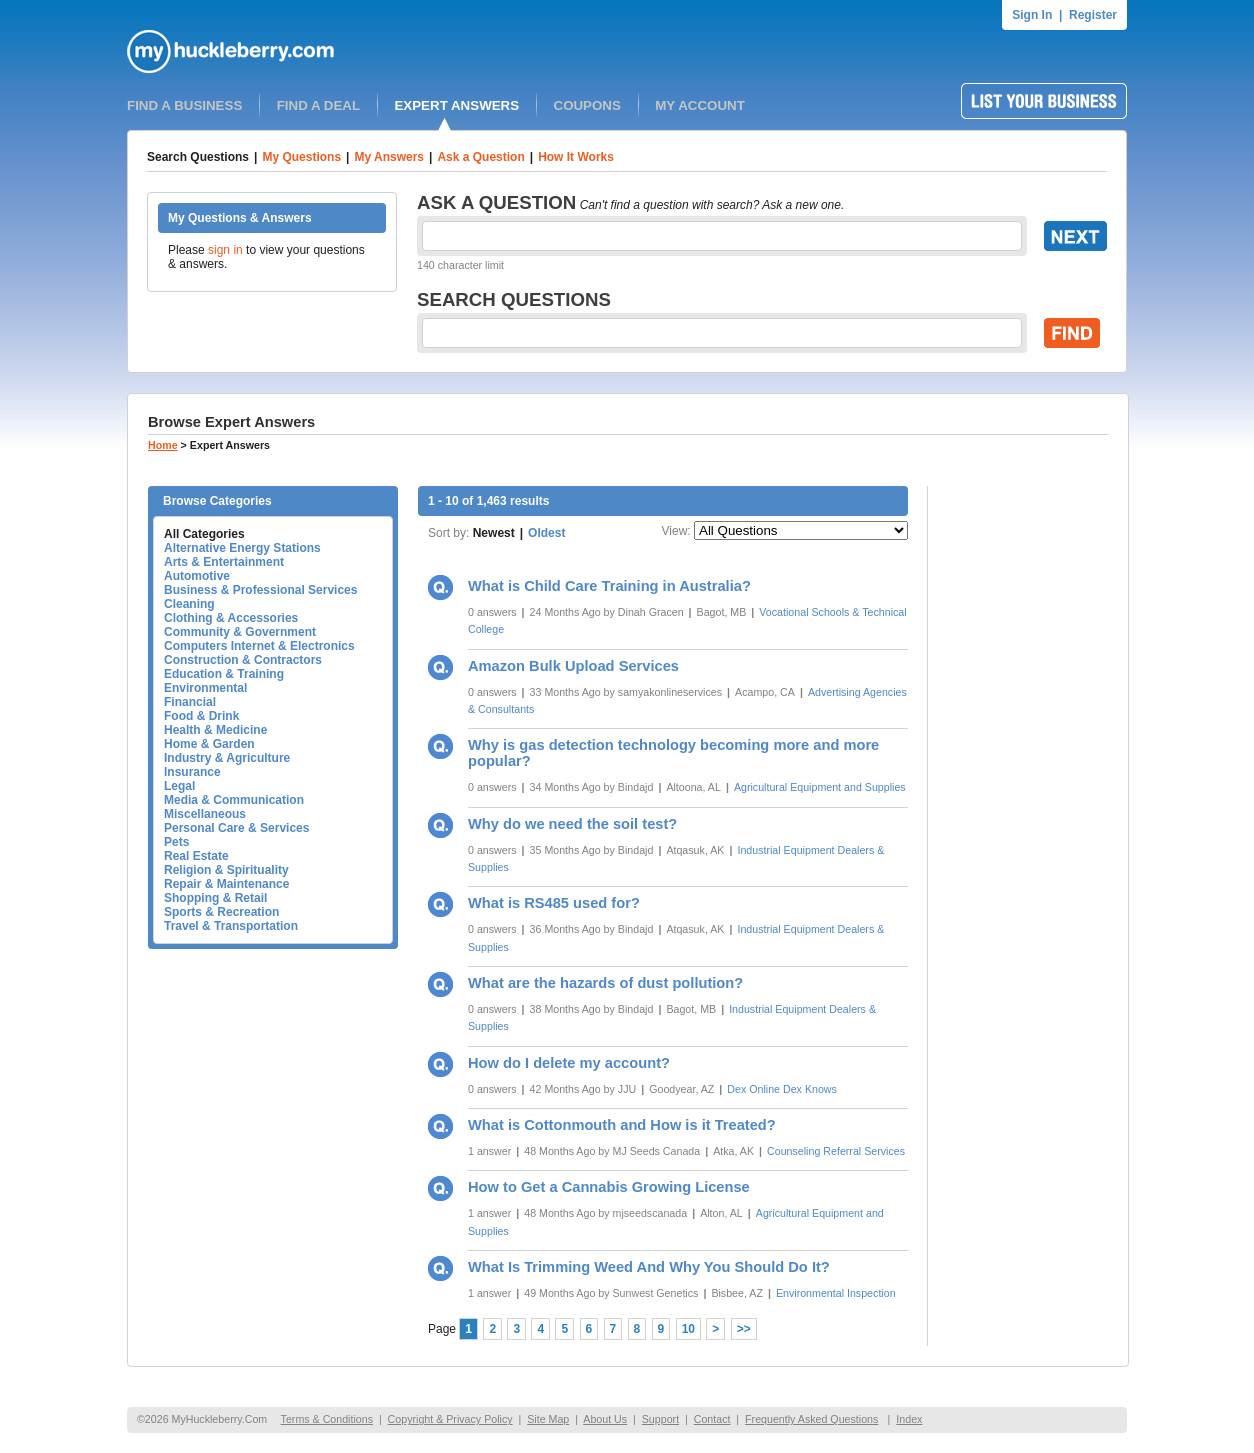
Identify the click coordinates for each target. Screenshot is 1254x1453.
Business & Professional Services (260, 590)
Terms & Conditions (327, 1419)
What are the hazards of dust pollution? (605, 983)
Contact (712, 1419)
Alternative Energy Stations (242, 548)
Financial (190, 702)
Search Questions (198, 157)
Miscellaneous (205, 814)
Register (1093, 15)
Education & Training (224, 674)
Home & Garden (209, 744)
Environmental (205, 688)
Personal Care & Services (236, 828)
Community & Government (240, 632)
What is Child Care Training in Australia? (609, 586)
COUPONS (587, 105)
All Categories (204, 534)
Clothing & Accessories (231, 618)
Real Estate (196, 856)
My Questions (301, 157)
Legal (179, 786)
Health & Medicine (215, 730)
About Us (605, 1419)
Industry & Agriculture (227, 758)
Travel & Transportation (231, 926)
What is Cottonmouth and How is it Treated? (622, 1125)
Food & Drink (201, 716)
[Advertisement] (1028, 786)
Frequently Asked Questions (811, 1419)
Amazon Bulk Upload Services (573, 666)
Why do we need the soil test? (572, 824)
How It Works (576, 157)
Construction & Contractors (243, 660)
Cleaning (189, 604)
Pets (176, 842)
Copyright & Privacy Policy (450, 1419)
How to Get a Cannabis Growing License (609, 1187)
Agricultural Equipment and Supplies (820, 787)
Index (909, 1419)
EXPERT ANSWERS (456, 105)
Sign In (1032, 15)
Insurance (192, 772)
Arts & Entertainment (224, 562)
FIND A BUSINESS (184, 105)
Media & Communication (234, 800)
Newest (494, 533)
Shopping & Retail (215, 898)
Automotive (197, 576)
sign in (225, 250)
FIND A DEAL (318, 105)
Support (660, 1419)
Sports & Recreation (221, 912)
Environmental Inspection (836, 1293)
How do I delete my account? (569, 1063)
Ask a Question (480, 157)
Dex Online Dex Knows (782, 1089)
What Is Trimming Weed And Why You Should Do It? (649, 1267)
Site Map (548, 1419)
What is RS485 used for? (554, 903)
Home (163, 445)
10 (688, 1329)
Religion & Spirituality (226, 870)
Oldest (546, 533)
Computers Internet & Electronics (259, 646)
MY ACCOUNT (700, 105)
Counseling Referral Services (836, 1151)
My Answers (389, 157)
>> (744, 1329)
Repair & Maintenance (226, 884)
